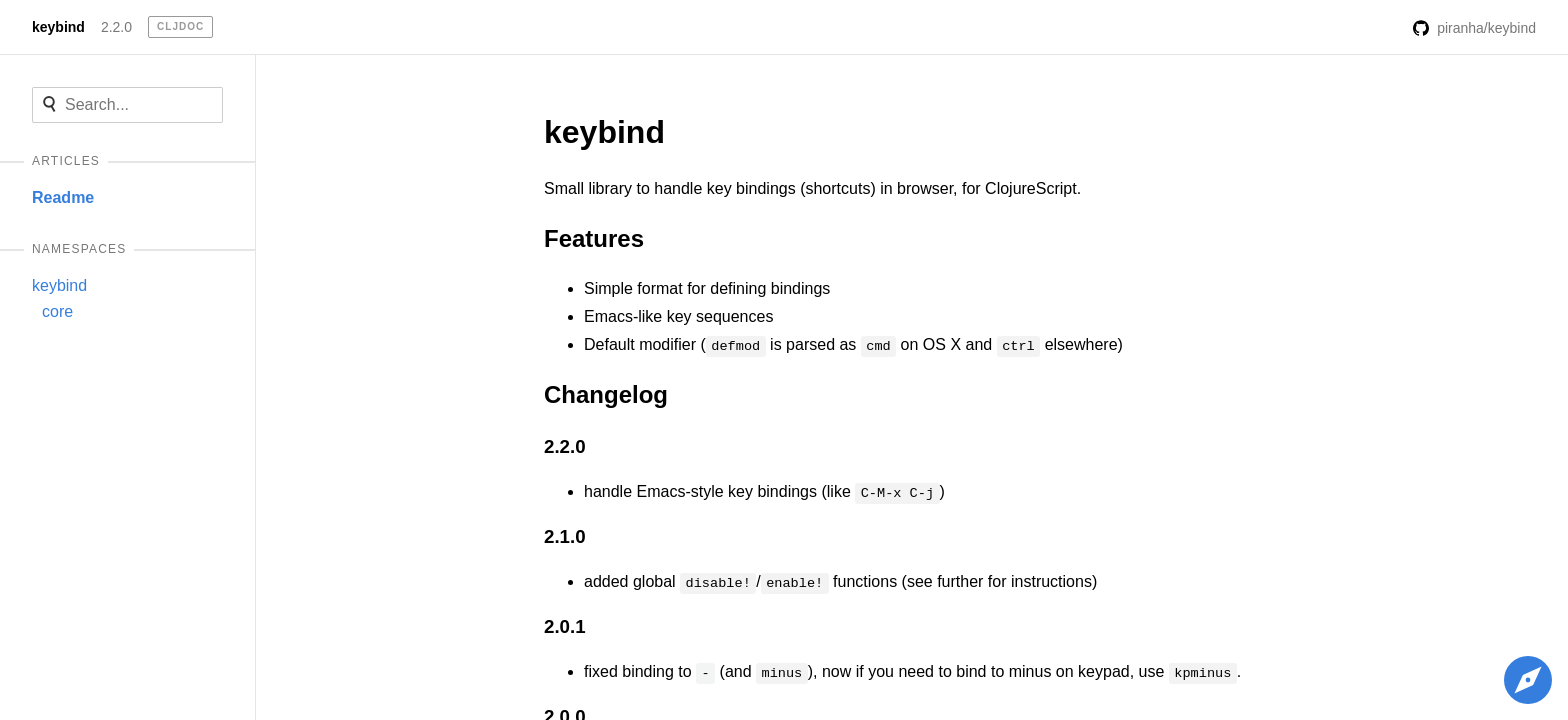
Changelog (606, 394)
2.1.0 (565, 536)
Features (594, 238)
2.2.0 (116, 27)
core (57, 311)
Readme (63, 197)
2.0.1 (565, 626)
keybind (58, 27)
